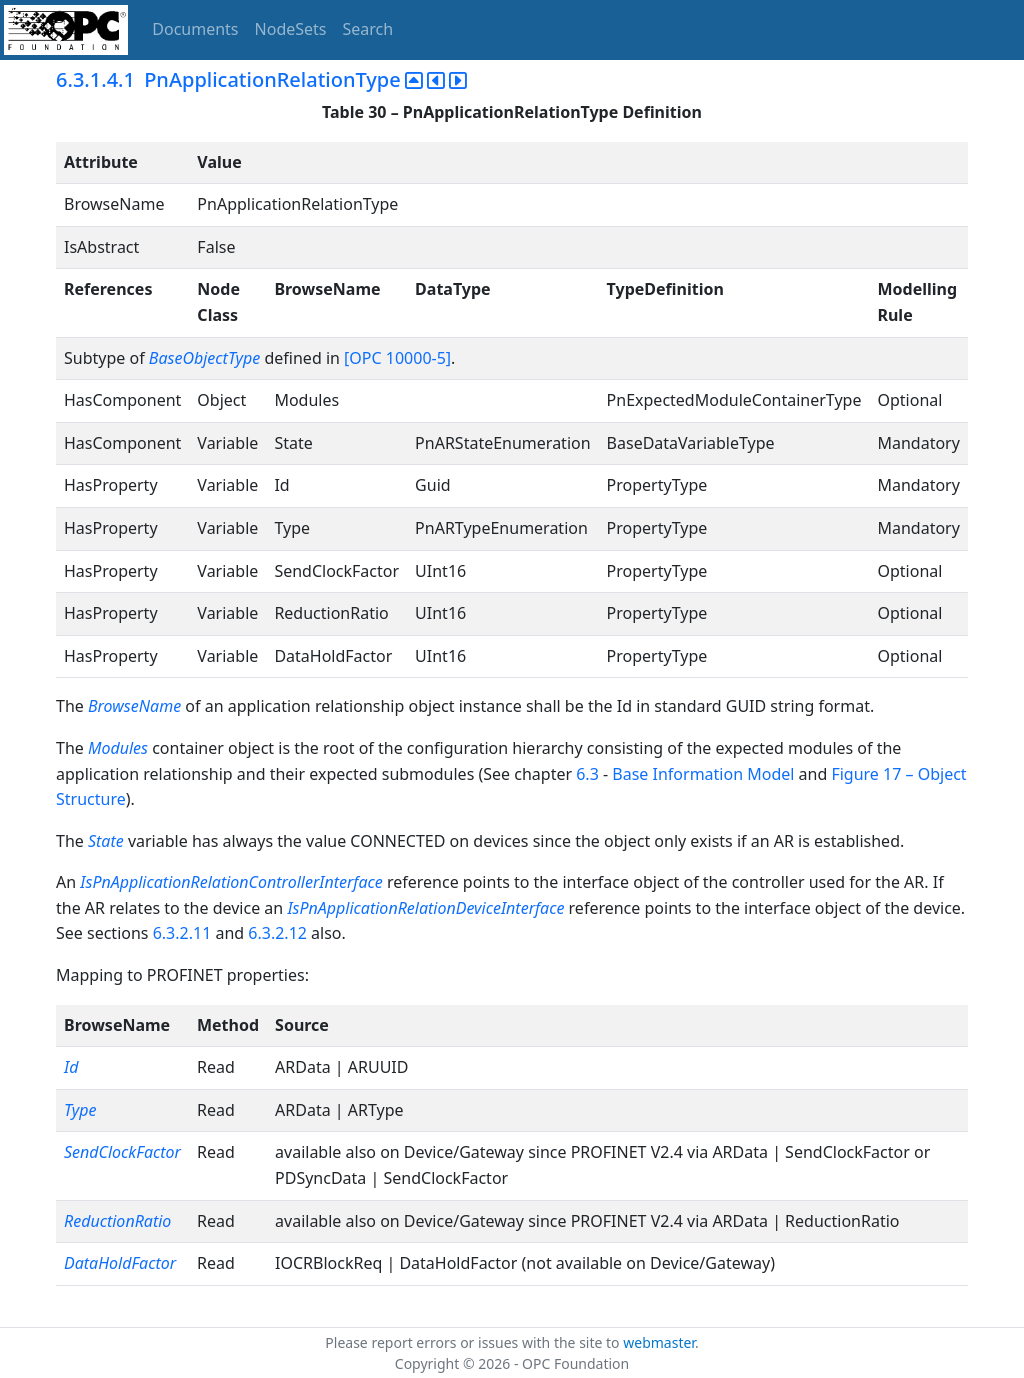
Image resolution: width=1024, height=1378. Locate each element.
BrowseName (134, 706)
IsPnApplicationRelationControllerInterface (231, 882)
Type (80, 1110)
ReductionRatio (117, 1221)
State (106, 841)
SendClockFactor (122, 1152)
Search (368, 29)
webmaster (659, 1342)
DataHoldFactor (120, 1263)
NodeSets (291, 29)
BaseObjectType (204, 358)
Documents (195, 29)
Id (71, 1067)
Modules (118, 748)
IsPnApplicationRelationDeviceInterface (425, 908)
